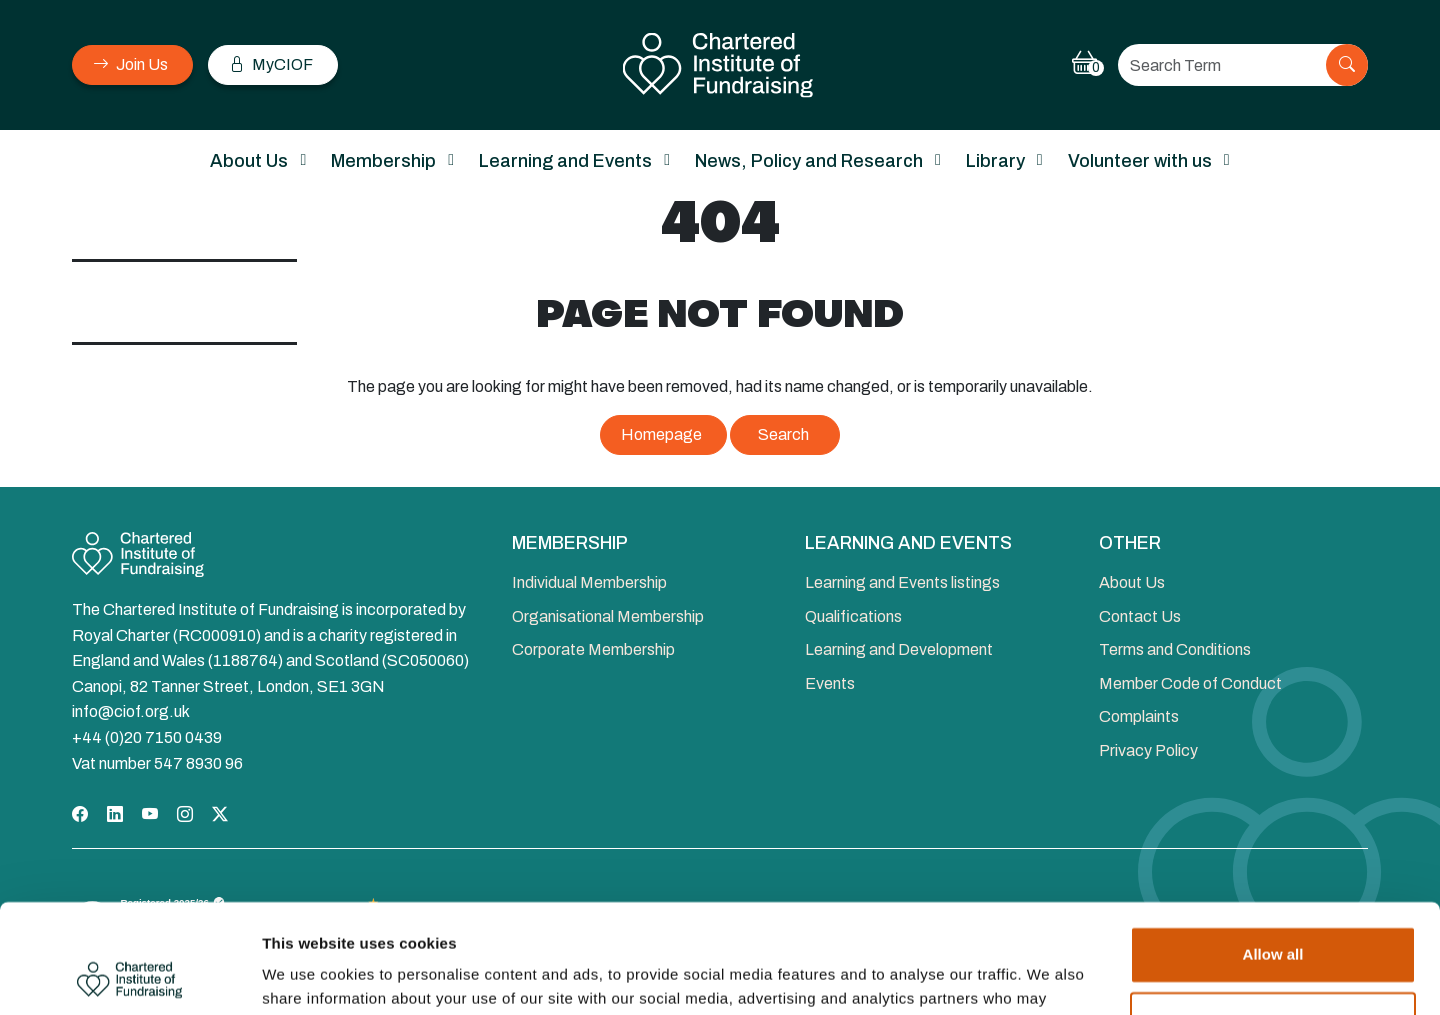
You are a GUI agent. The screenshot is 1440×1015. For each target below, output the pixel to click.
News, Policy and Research (809, 161)
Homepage (661, 434)
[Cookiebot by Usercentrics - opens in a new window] (129, 976)
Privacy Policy (1148, 750)
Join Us (130, 64)
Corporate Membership (593, 649)
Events (830, 683)
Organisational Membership (608, 616)
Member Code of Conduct (1190, 683)
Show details (308, 975)
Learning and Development (899, 649)
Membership (383, 161)
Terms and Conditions (1175, 649)
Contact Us (1140, 616)
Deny (1273, 917)
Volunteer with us (1140, 161)
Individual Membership (589, 582)
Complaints (1139, 716)
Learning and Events (565, 161)
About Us (249, 161)
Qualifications (853, 616)
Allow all (1273, 852)
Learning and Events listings (902, 582)
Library (995, 161)
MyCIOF (271, 64)
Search (783, 434)
